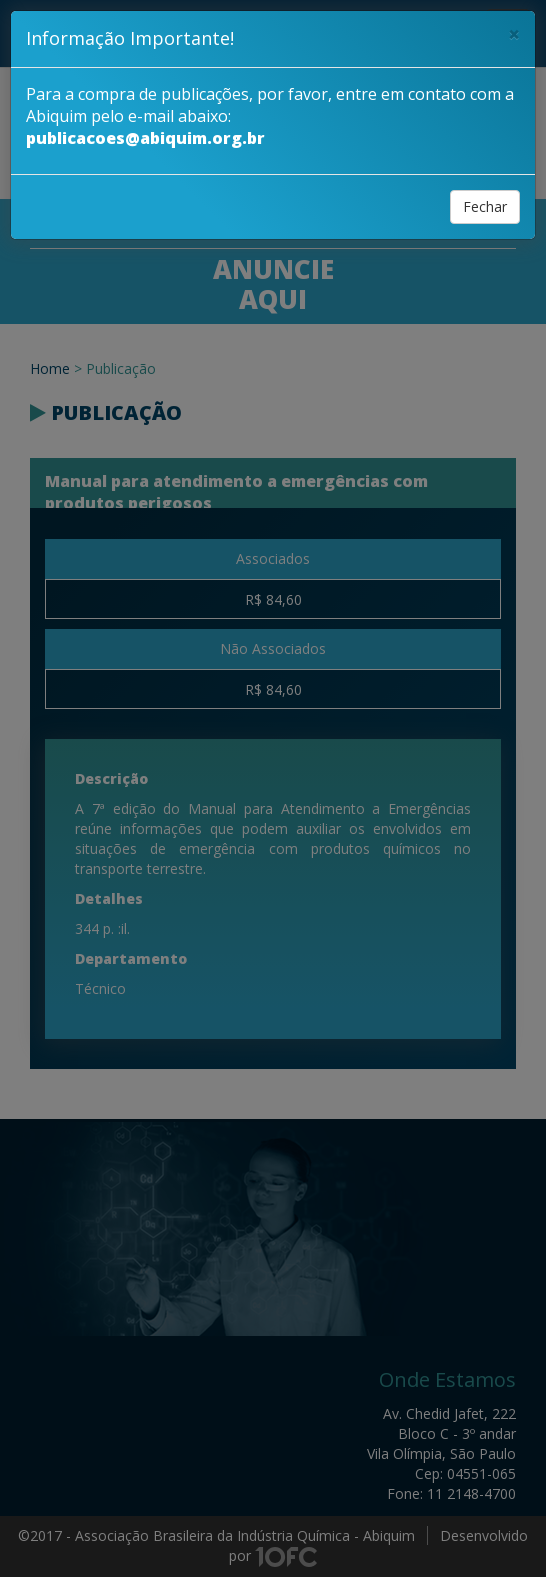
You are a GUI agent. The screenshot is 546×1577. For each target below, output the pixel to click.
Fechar (485, 206)
